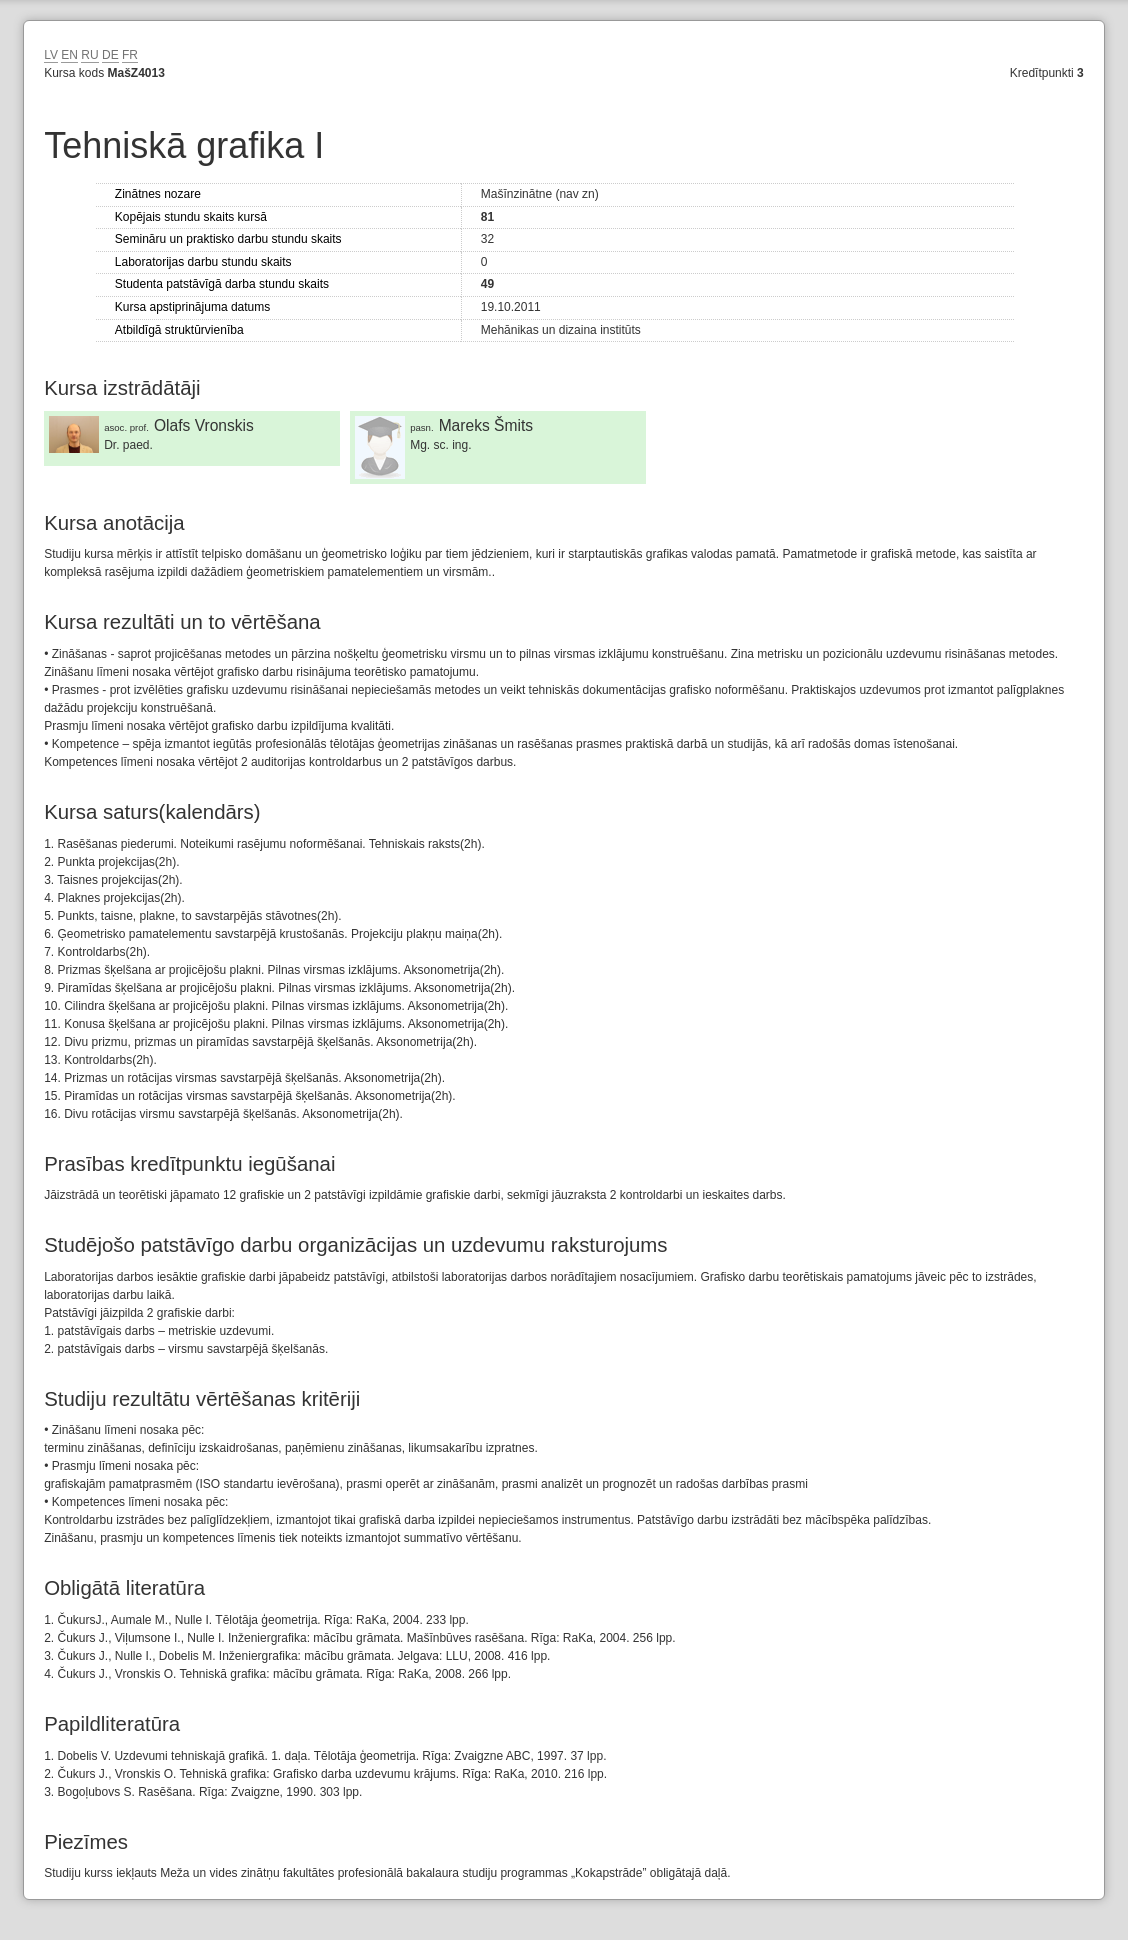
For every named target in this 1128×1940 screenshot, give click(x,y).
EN (69, 55)
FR (130, 55)
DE (110, 55)
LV (51, 55)
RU (89, 55)
